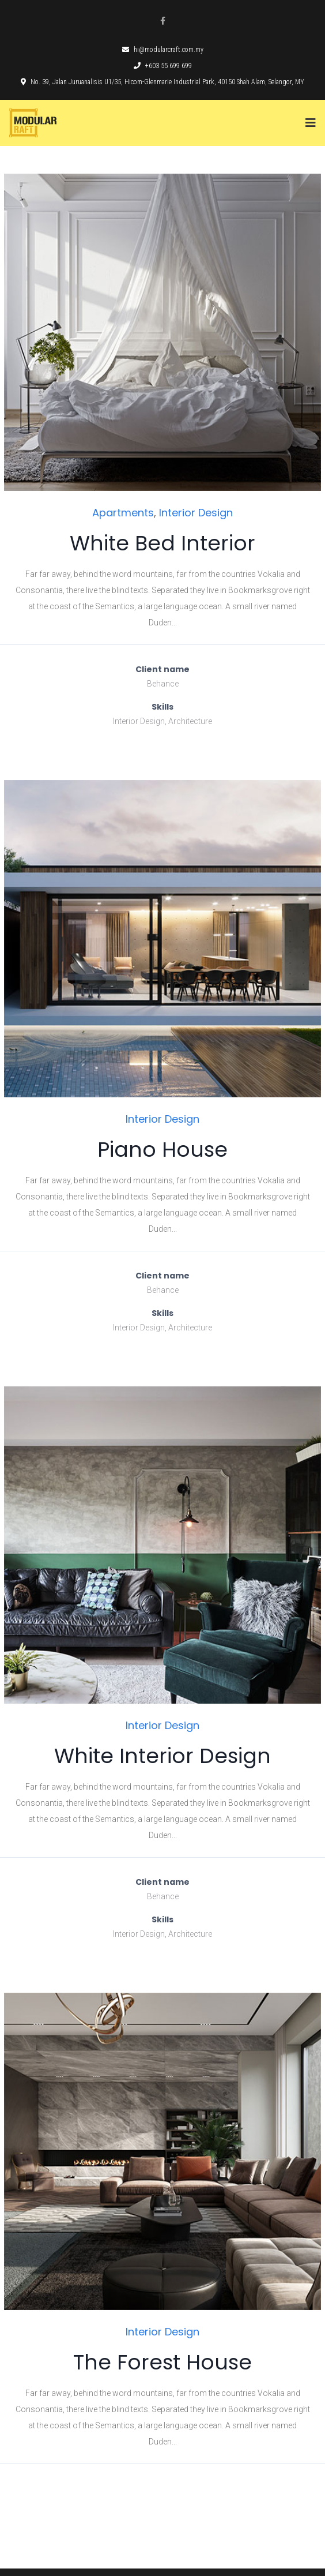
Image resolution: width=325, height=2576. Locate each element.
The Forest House (162, 2362)
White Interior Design (162, 1756)
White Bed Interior (162, 543)
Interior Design (196, 512)
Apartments (123, 512)
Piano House (162, 1149)
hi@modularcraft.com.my (162, 50)
